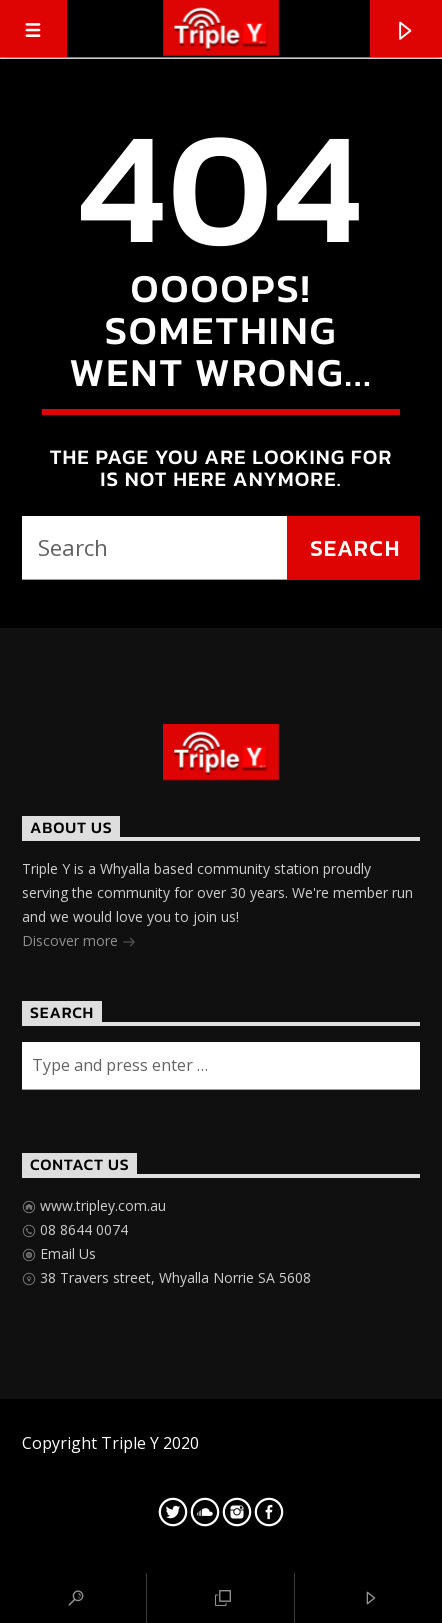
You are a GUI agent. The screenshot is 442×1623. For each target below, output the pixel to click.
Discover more (79, 942)
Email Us (66, 1253)
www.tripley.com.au (101, 1205)
